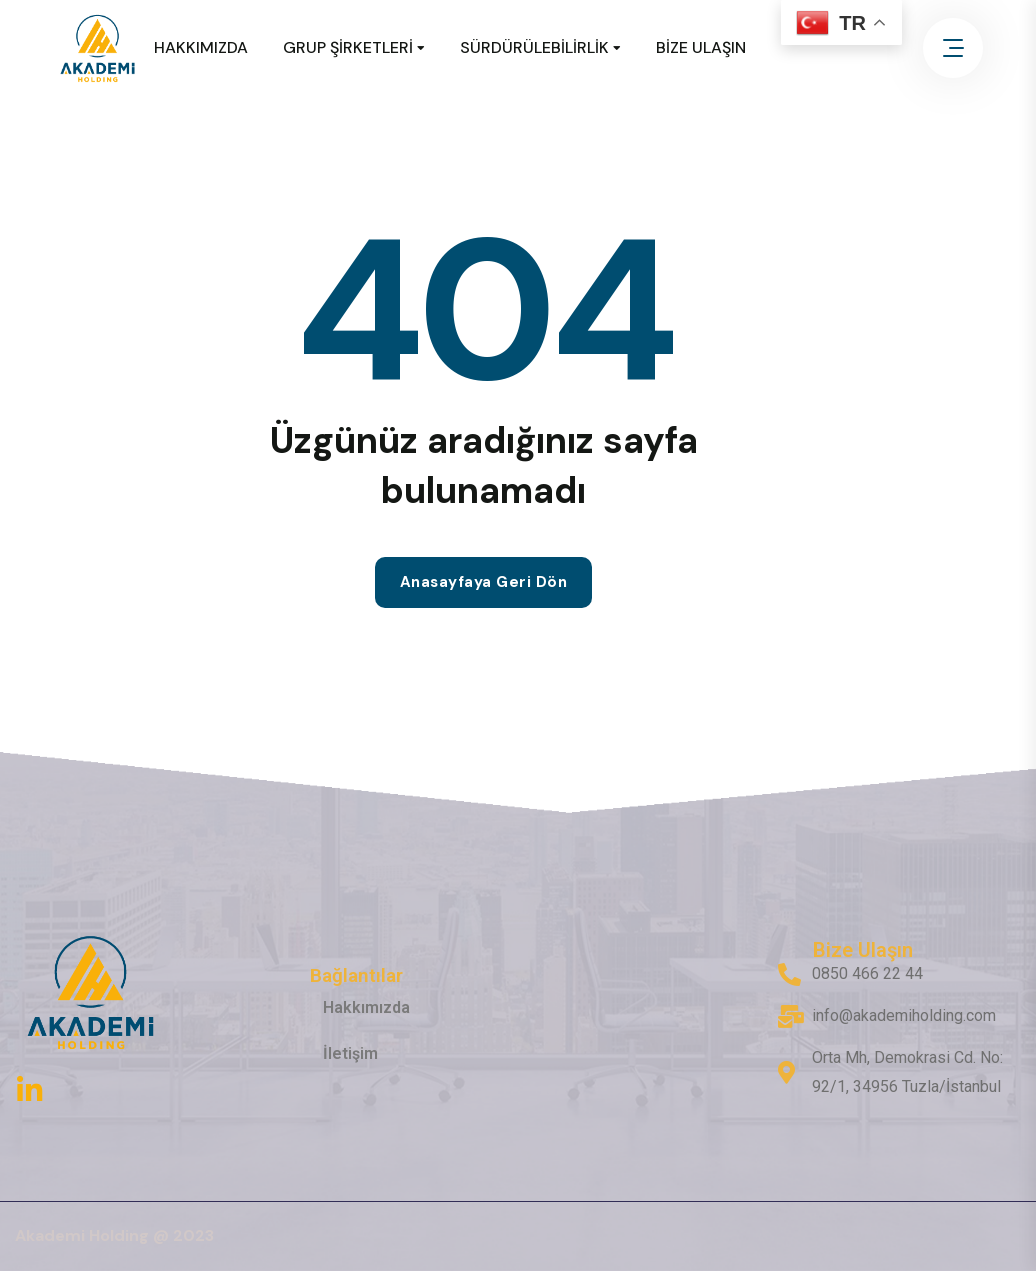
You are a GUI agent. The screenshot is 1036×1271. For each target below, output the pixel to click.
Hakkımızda (366, 1007)
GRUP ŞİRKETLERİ (348, 47)
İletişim (350, 1053)
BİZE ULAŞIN (701, 47)
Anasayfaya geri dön (484, 582)
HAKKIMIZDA (201, 47)
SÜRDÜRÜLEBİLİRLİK (534, 47)
